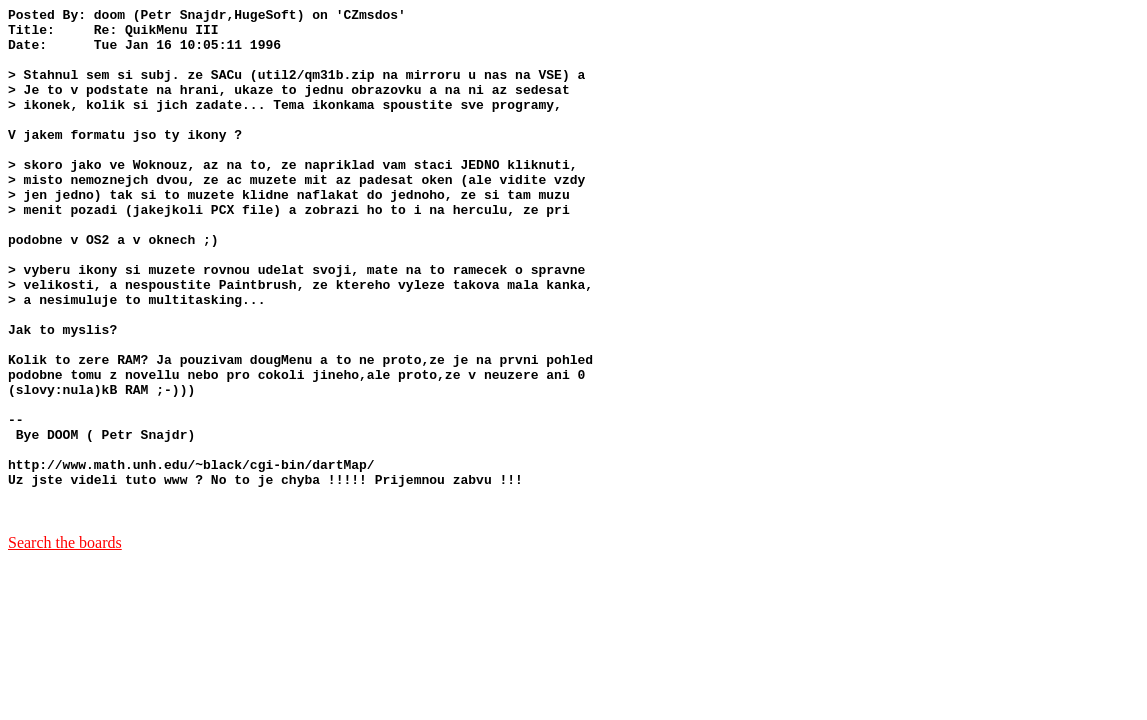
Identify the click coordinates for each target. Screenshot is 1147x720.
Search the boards (65, 644)
